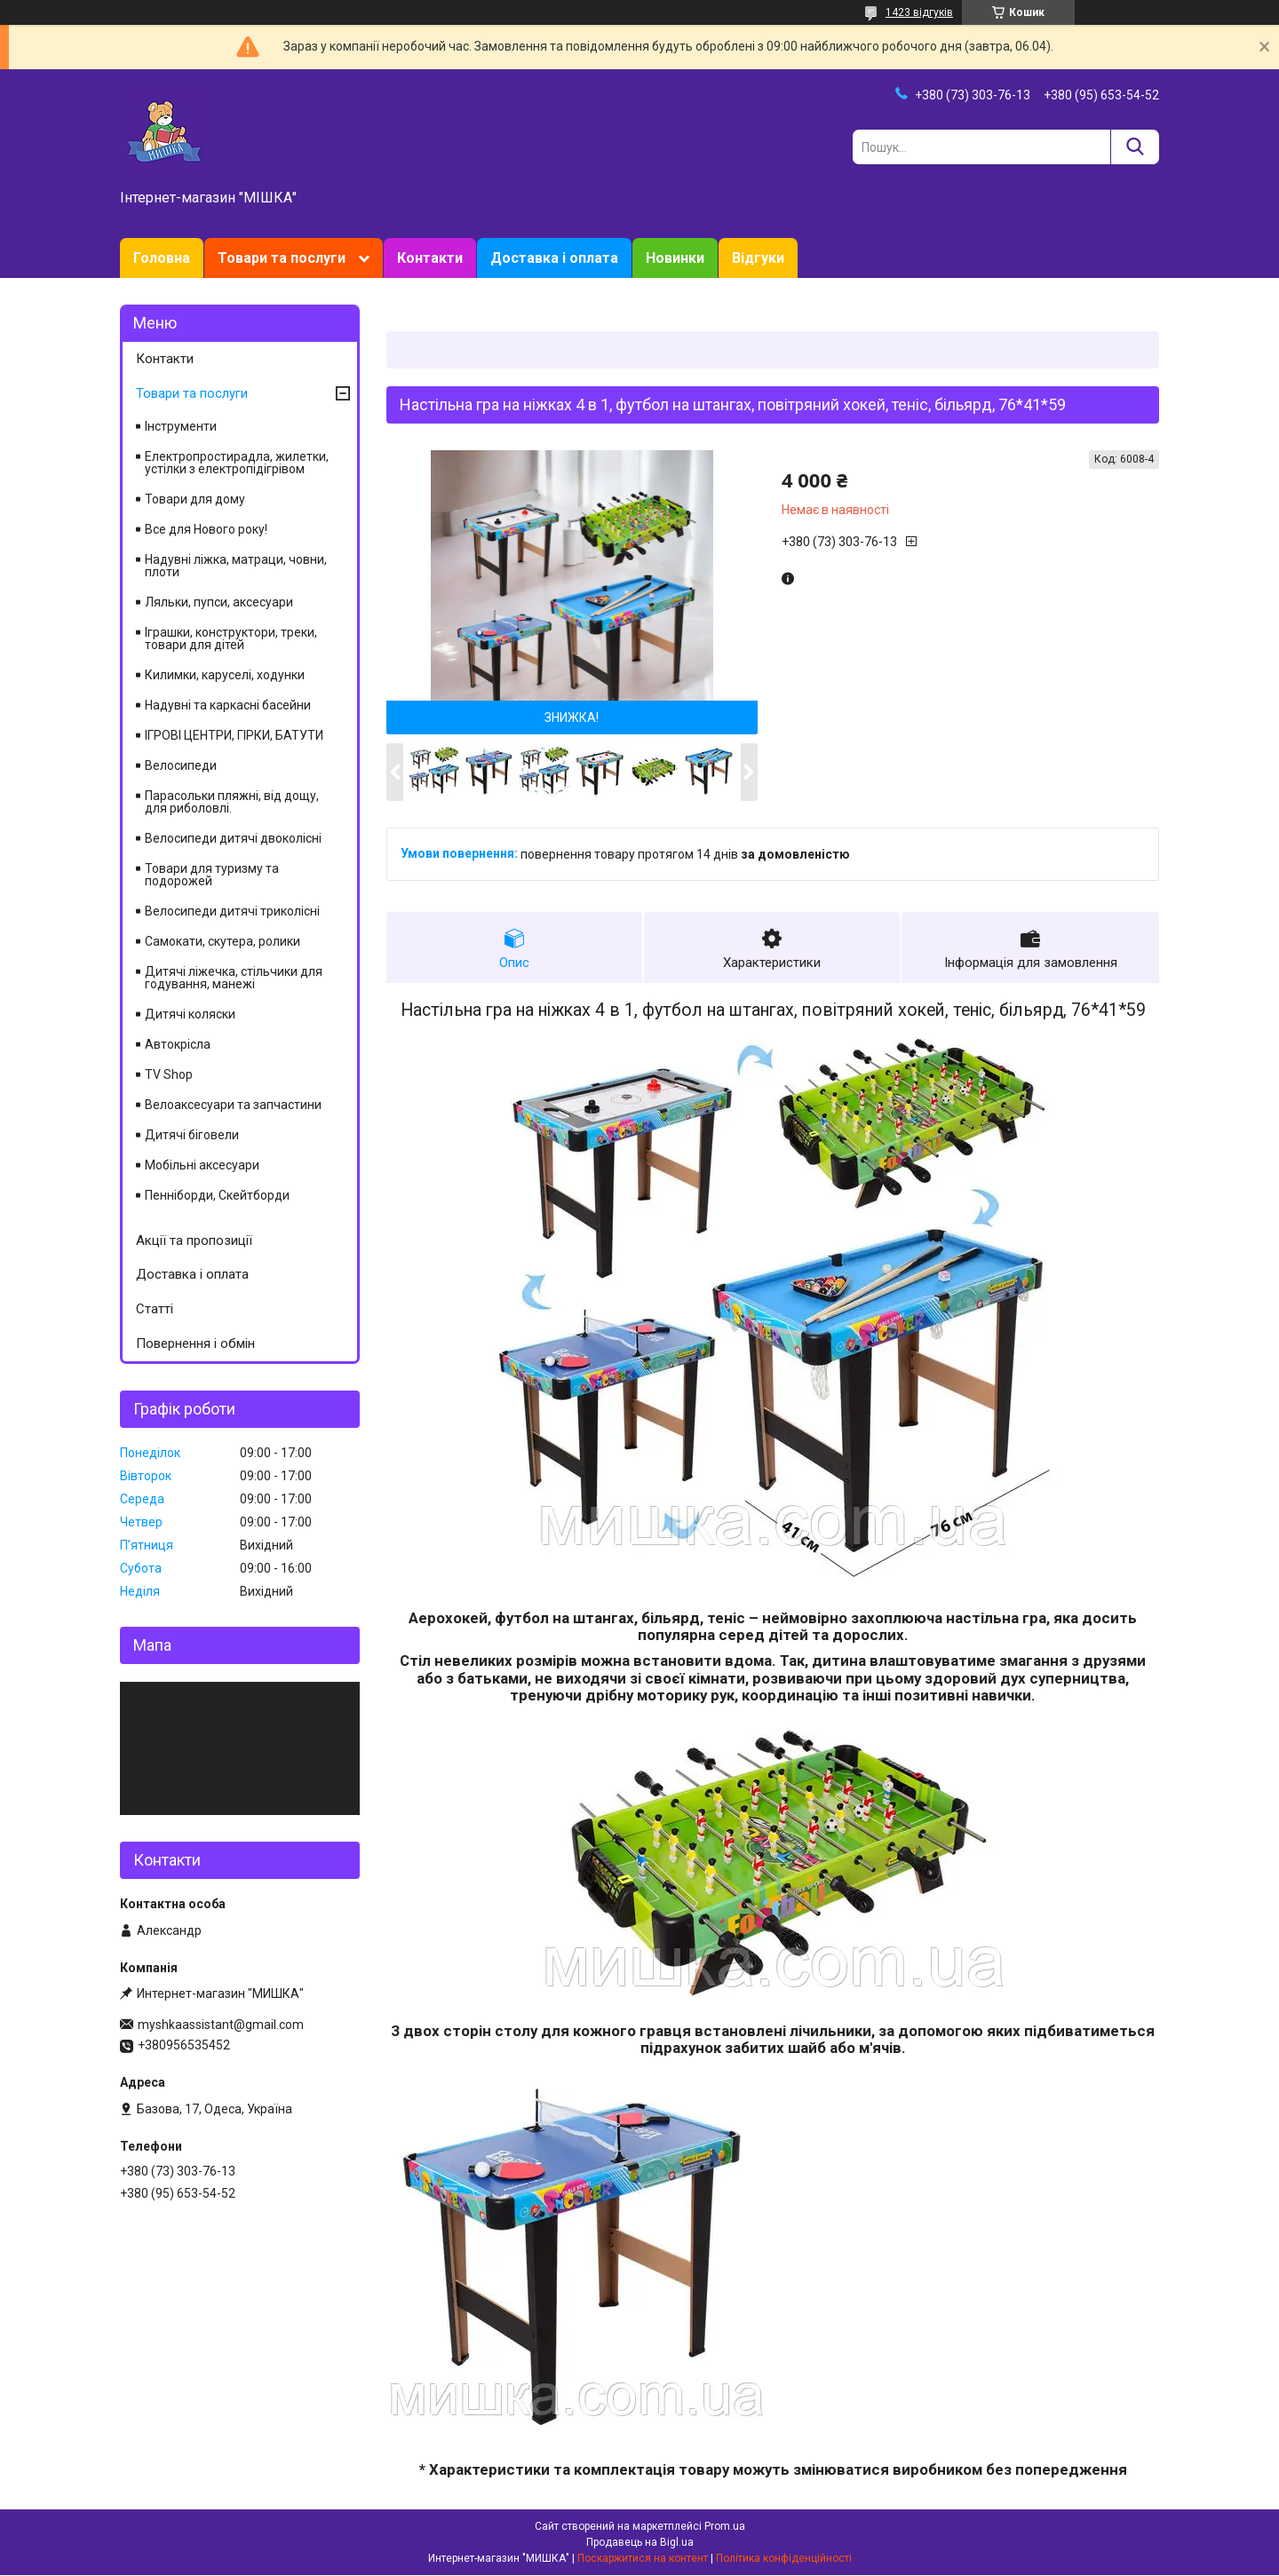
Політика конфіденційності (784, 2559)
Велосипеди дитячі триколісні (232, 911)
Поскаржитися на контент (642, 2559)
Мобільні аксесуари (202, 1165)
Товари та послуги (282, 258)
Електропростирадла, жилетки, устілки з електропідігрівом (237, 462)
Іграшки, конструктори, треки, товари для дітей (231, 638)
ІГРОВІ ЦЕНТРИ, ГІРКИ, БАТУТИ (234, 735)
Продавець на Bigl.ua (640, 2543)
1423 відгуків (919, 12)
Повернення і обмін (195, 1343)
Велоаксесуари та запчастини (233, 1105)
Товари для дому (195, 499)
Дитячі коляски (190, 1014)
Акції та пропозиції (194, 1240)
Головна (161, 258)
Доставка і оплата (554, 258)
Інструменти (181, 426)
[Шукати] (1134, 147)
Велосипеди (181, 765)
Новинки (675, 258)
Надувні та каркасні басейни (228, 705)
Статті (154, 1309)
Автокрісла (178, 1044)
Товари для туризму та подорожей (212, 874)
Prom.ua (724, 2527)
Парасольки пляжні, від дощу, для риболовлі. (232, 802)
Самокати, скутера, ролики (222, 941)
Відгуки (758, 258)
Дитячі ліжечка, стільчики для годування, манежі (233, 977)
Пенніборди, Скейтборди (217, 1195)
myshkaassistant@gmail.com (221, 2024)
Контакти (430, 258)
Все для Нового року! (206, 529)
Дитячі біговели (192, 1135)
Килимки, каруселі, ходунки (225, 675)
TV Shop (169, 1074)
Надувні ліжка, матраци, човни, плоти (236, 565)
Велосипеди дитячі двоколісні (233, 838)
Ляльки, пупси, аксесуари (219, 602)
